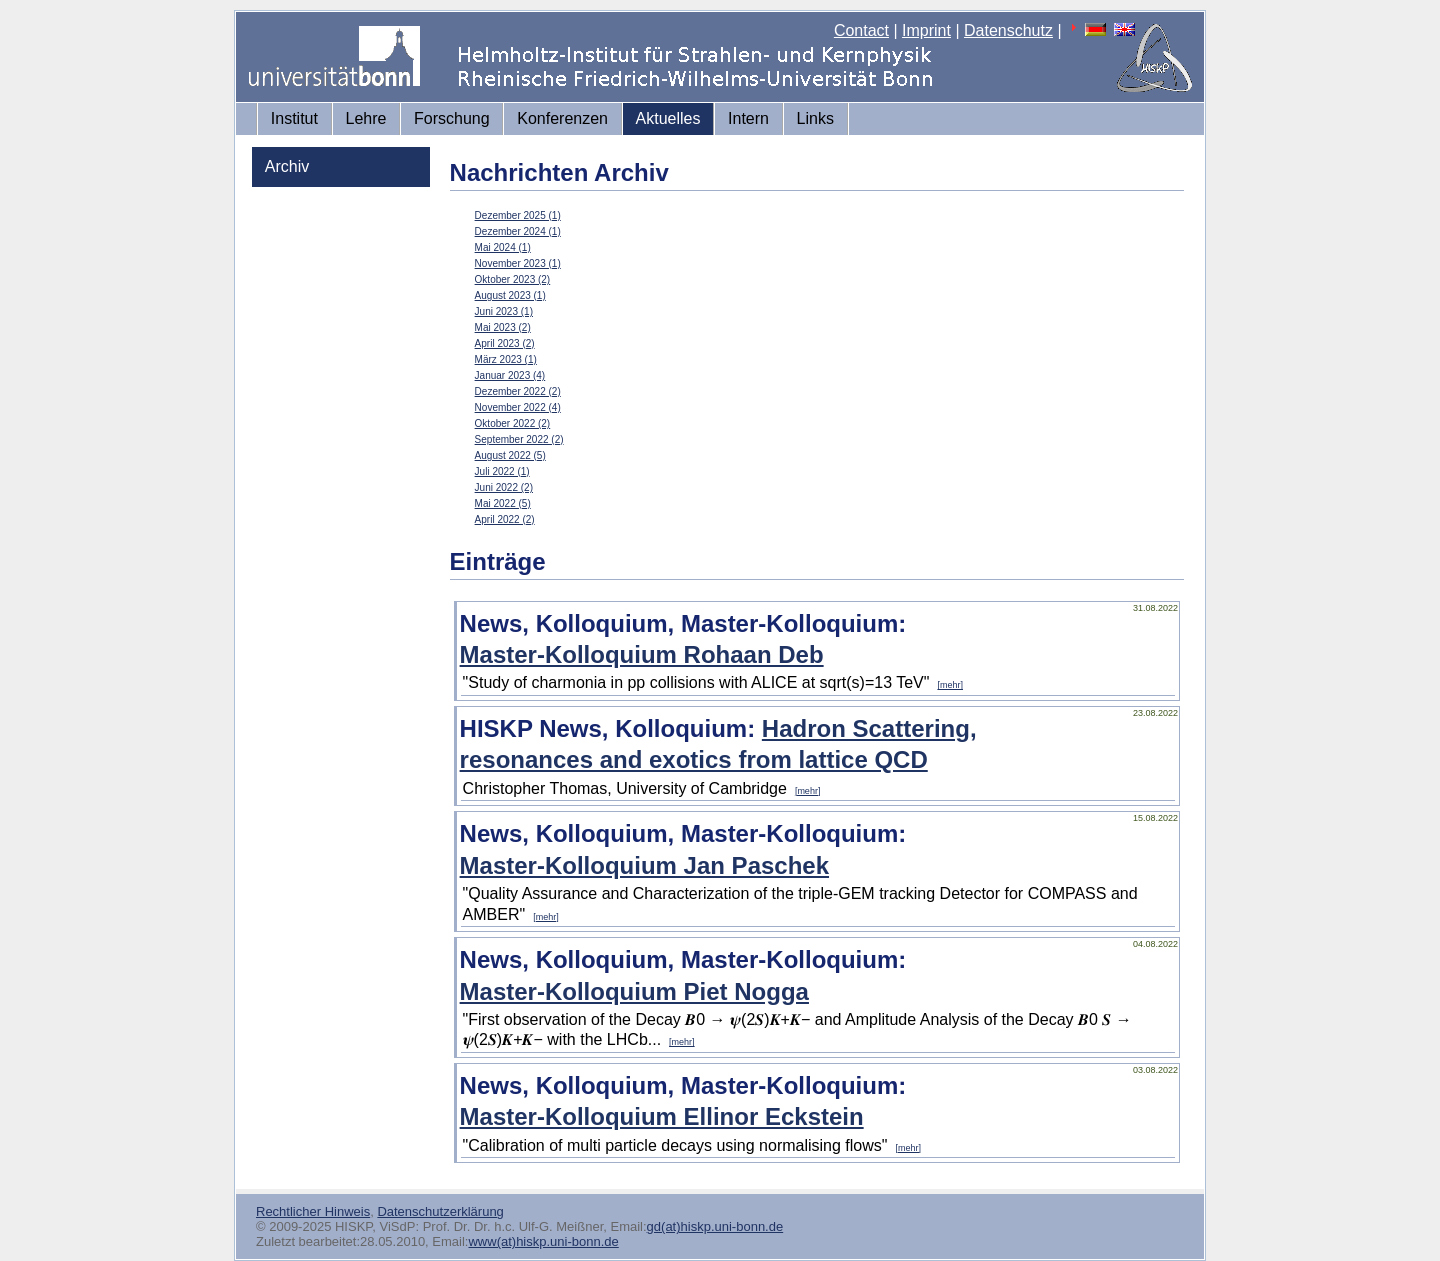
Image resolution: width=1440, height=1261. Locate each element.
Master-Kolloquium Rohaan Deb (642, 654)
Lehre (366, 118)
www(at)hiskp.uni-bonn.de (543, 1241)
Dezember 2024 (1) (518, 231)
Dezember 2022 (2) (518, 391)
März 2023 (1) (506, 359)
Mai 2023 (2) (503, 327)
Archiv (287, 166)
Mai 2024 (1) (503, 247)
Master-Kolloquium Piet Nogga (634, 991)
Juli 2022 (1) (502, 471)
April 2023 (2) (505, 343)
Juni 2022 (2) (504, 487)
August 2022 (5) (510, 455)
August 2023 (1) (510, 295)
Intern (748, 118)
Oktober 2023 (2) (513, 279)
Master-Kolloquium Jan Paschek (644, 865)
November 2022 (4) (518, 407)
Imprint (926, 30)
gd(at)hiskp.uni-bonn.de (715, 1226)
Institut (294, 118)
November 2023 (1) (518, 263)
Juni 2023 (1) (504, 311)
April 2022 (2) (505, 519)
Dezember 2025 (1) (518, 215)
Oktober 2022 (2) (513, 423)
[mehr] (950, 685)
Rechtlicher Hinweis (313, 1211)
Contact (861, 30)
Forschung (452, 118)
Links (815, 118)
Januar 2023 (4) (510, 375)
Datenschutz (1008, 30)
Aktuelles (668, 118)
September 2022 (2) (519, 439)
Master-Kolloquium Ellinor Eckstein (662, 1116)
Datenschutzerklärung (440, 1211)
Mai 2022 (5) (503, 503)
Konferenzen (562, 118)
